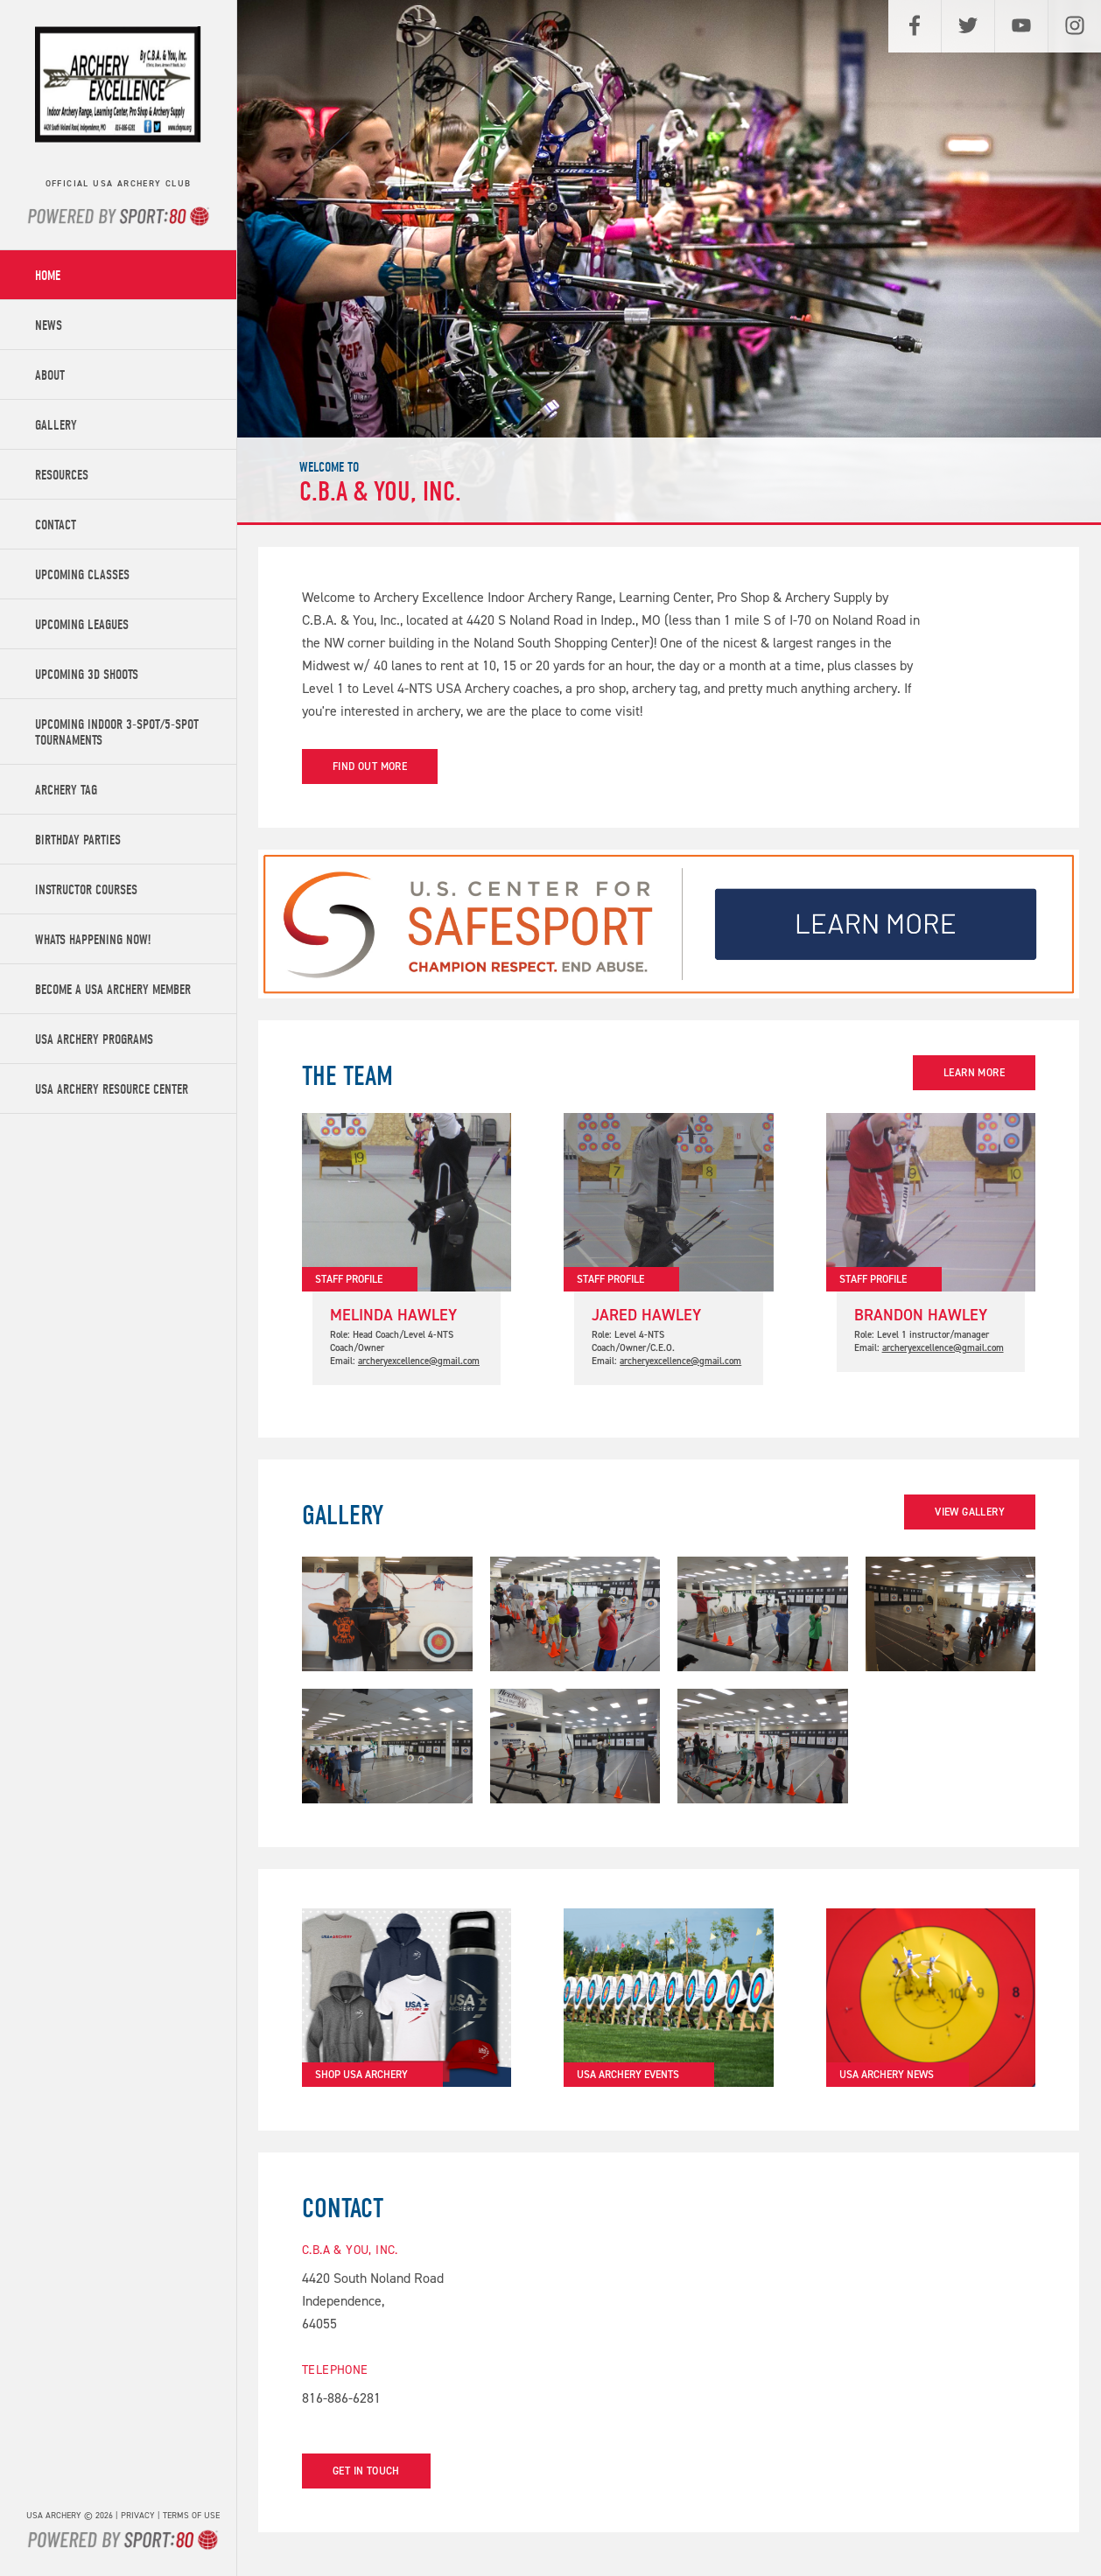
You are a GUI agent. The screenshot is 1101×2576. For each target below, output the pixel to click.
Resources (61, 475)
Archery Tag (66, 790)
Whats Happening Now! (93, 940)
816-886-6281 (341, 2398)
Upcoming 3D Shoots (86, 674)
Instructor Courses (86, 890)
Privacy (138, 2515)
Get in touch (366, 2471)
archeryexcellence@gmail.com (419, 1361)
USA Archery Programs (94, 1039)
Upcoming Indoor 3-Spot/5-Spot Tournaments (117, 732)
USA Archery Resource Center (111, 1089)
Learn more (974, 1073)
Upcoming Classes (82, 575)
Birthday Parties (78, 840)
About (50, 375)
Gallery (56, 425)
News (48, 325)
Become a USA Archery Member (113, 990)
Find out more (370, 767)
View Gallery (970, 1512)
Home (47, 276)
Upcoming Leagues (82, 625)
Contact (55, 525)
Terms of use (191, 2515)
